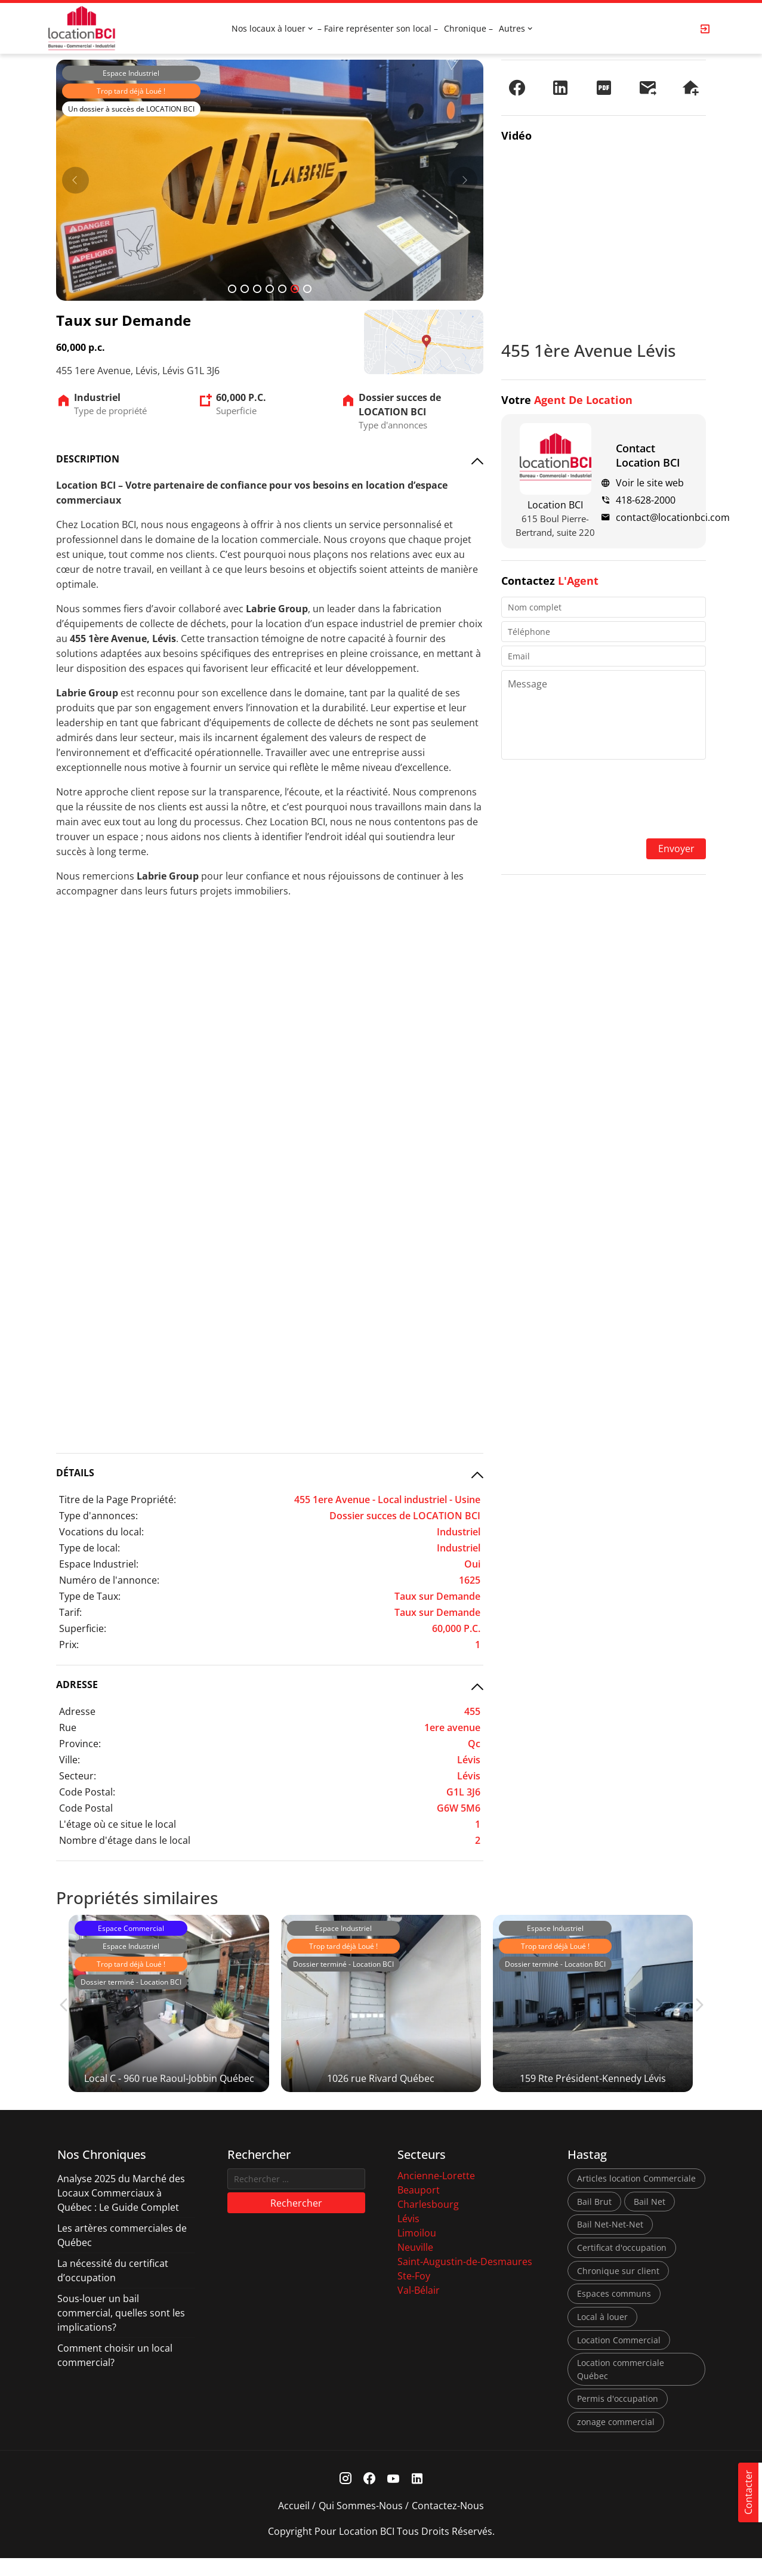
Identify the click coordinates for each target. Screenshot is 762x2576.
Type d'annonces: (98, 1515)
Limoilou (416, 2251)
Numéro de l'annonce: (109, 1580)
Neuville (415, 2265)
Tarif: (70, 1612)
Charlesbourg (428, 2222)
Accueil (294, 2523)
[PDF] (604, 88)
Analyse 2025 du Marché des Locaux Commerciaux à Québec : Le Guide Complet (121, 2211)
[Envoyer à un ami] (647, 88)
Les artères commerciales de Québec (122, 2254)
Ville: (69, 1759)
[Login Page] (705, 29)
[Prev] (75, 179)
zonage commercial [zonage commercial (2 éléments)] (616, 2440)
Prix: (69, 1644)
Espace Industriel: (98, 1564)
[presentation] (604, 800)
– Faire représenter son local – (377, 28)
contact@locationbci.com (673, 517)
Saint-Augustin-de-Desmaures (464, 2280)
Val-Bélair (418, 2308)
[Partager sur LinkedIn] (560, 88)
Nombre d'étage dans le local (124, 1840)
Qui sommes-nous (361, 2523)
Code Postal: (87, 1791)
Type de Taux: (90, 1596)
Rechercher (296, 2221)
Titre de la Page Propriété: (117, 1499)
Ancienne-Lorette (436, 2194)
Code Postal (86, 1808)
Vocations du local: (101, 1531)
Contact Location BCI (648, 455)
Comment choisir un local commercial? (114, 2373)
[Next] (464, 179)
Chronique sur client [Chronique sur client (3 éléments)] (618, 2288)
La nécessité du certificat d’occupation (112, 2289)
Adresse (77, 1711)
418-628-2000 (645, 500)
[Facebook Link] (369, 2496)
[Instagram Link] (345, 2496)
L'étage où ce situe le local (117, 1824)
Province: (80, 1743)
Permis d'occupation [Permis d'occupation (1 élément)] (617, 2417)
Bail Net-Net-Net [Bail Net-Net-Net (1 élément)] (610, 2242)
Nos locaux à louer (269, 28)
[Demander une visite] (690, 88)
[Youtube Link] (392, 2496)
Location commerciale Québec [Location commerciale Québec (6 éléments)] (620, 2388)
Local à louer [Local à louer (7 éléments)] (602, 2335)
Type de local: (89, 1547)
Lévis (408, 2237)
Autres (512, 28)
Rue (67, 1727)
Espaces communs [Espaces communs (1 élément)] (614, 2312)
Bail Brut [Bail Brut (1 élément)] (594, 2220)
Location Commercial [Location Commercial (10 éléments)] (619, 2358)
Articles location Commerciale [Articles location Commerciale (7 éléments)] (636, 2196)
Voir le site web (650, 482)
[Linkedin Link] (416, 2496)
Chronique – (468, 28)
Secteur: (77, 1775)
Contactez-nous (448, 2523)
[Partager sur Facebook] (517, 88)
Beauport (418, 2208)
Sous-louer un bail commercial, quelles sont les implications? (121, 2331)
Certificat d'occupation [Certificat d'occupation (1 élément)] (622, 2266)
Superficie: (82, 1628)
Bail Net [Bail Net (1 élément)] (649, 2220)
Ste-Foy (413, 2294)
